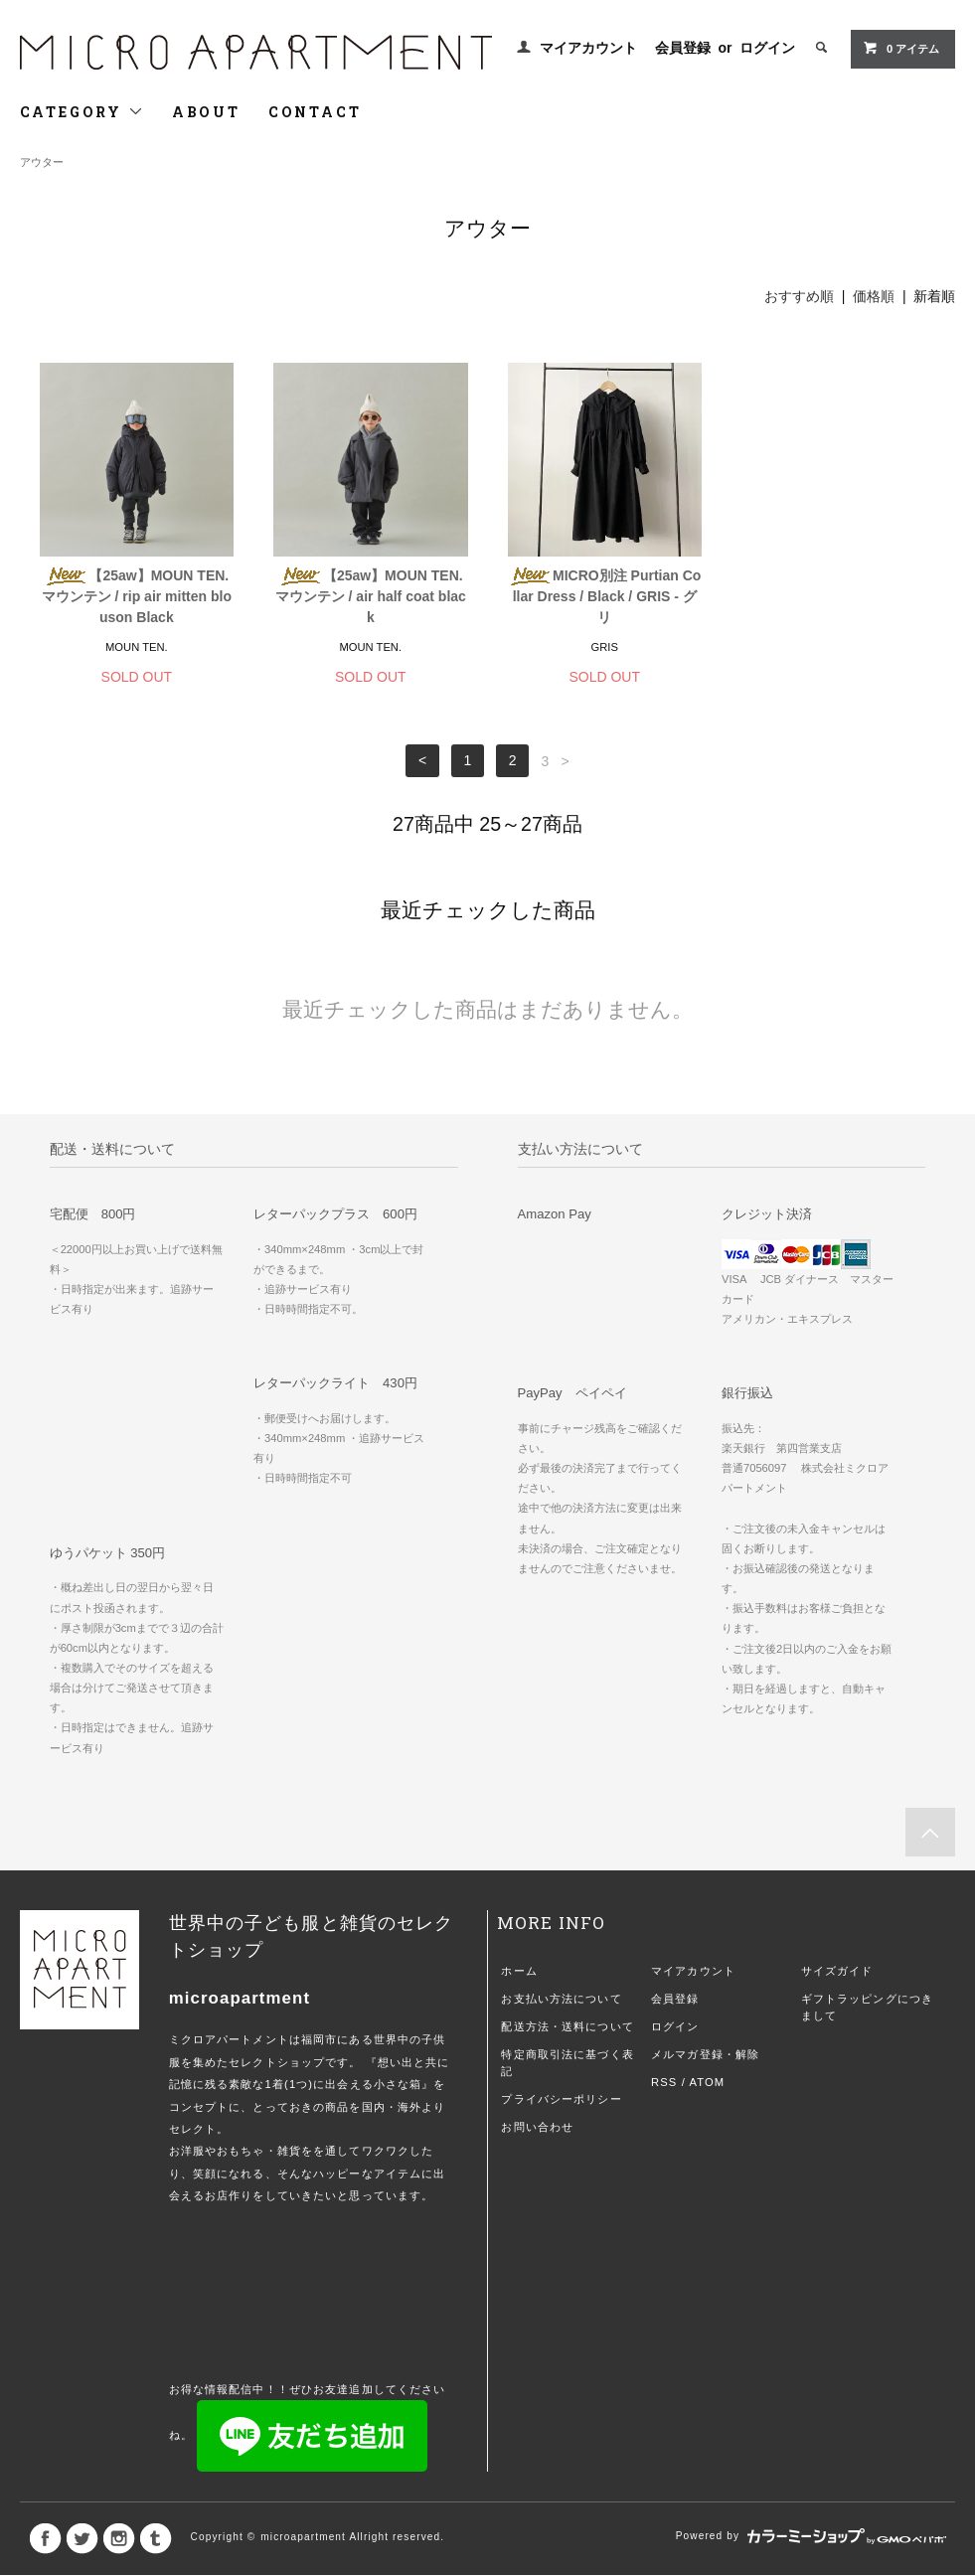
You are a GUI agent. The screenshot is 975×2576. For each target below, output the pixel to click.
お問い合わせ (537, 2127)
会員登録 (683, 48)
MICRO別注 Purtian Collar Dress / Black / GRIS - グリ (604, 596)
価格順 (873, 296)
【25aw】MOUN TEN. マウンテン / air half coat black (370, 596)
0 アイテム (901, 48)
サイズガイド (837, 1971)
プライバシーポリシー (561, 2099)
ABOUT (206, 111)
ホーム (519, 1971)
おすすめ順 (799, 296)
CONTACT (315, 111)
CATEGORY (82, 111)
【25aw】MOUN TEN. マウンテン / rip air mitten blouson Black (137, 596)
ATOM (708, 2082)
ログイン (767, 48)
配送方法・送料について (567, 2026)
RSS (664, 2082)
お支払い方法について (561, 1999)
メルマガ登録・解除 (705, 2054)
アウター (42, 162)
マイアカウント (588, 48)
